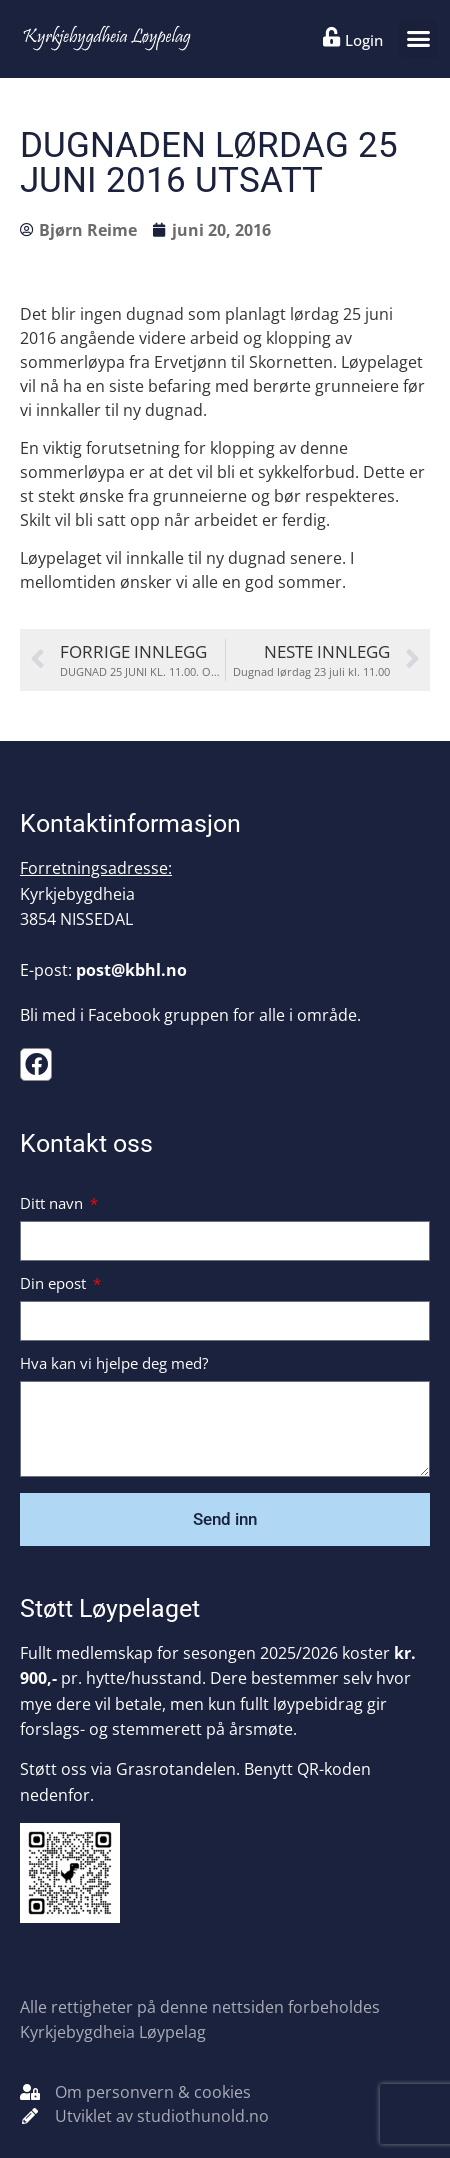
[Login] (332, 37)
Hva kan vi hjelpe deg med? (114, 1364)
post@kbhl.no (131, 970)
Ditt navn (53, 1204)
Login (364, 40)
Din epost (55, 1284)
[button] (418, 39)
